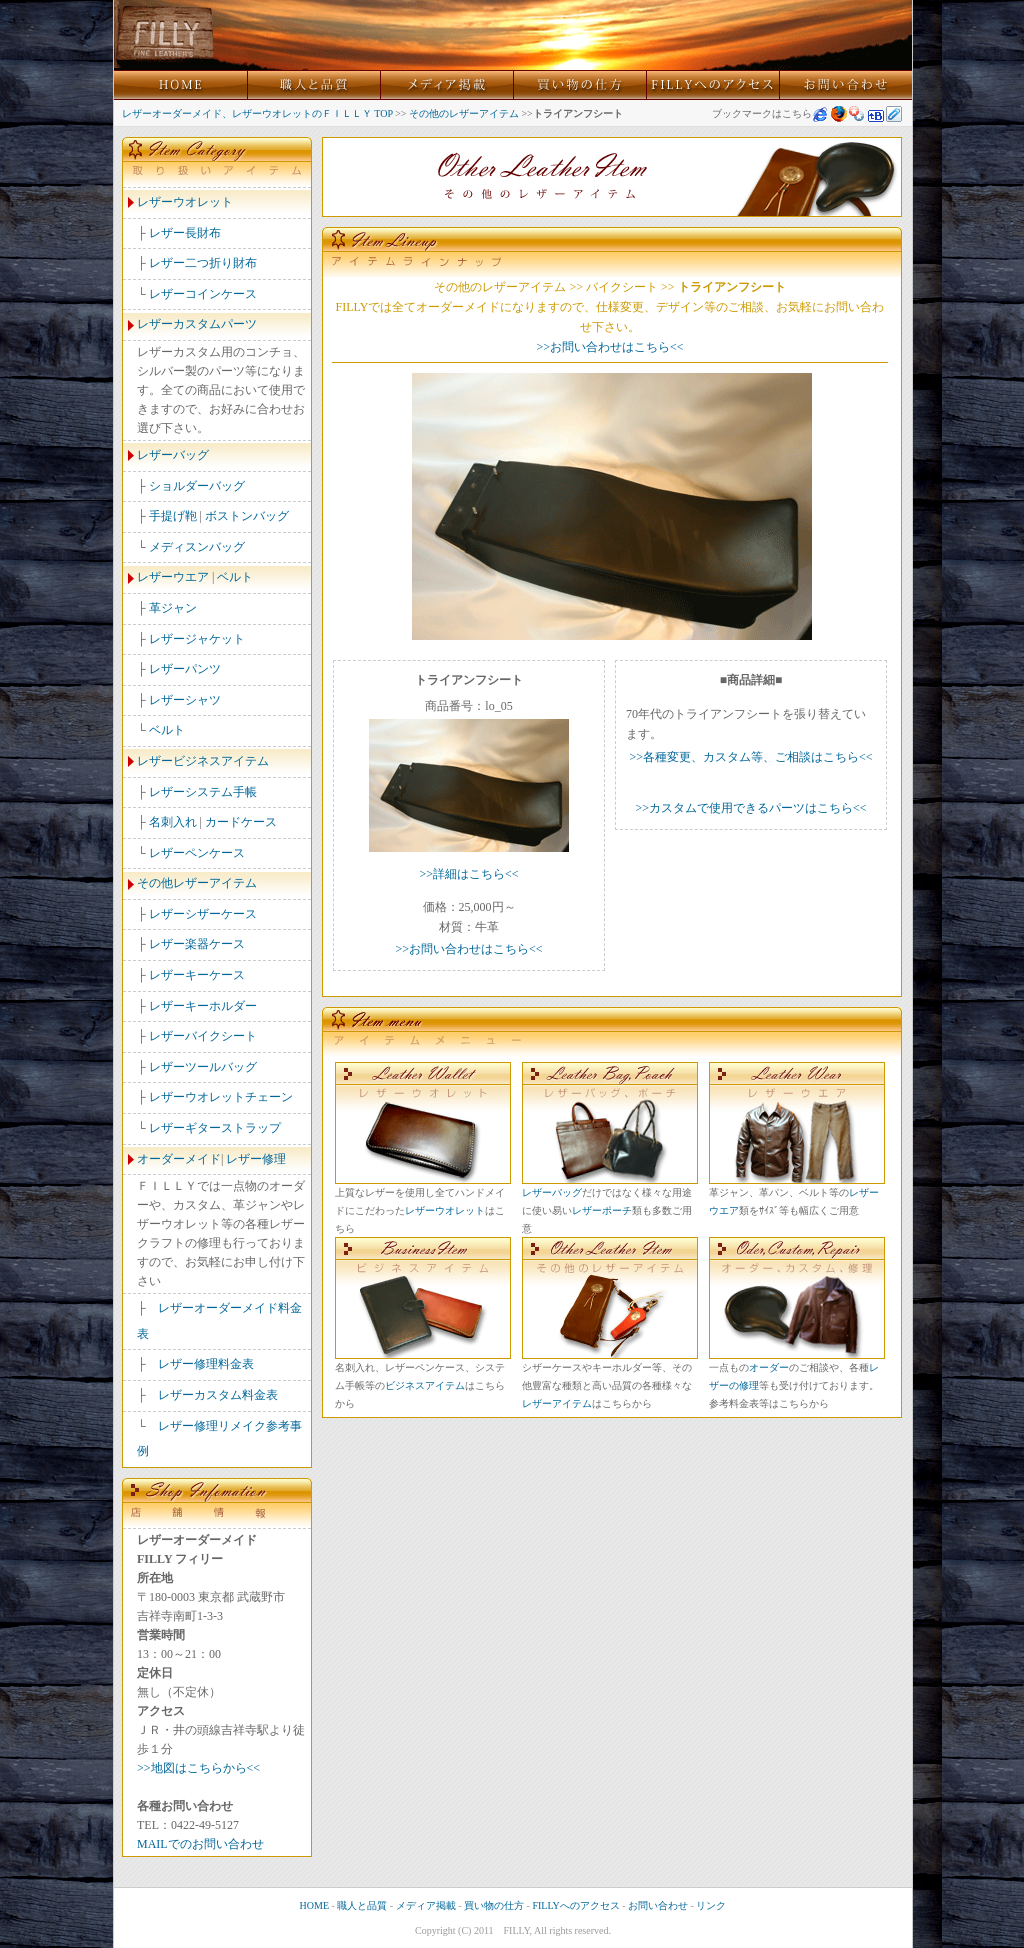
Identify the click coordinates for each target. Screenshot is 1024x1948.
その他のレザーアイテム (464, 113)
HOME (314, 1905)
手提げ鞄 (173, 516)
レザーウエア (173, 577)
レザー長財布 (185, 233)
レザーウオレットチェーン (221, 1097)
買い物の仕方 (494, 1905)
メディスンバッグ (197, 547)
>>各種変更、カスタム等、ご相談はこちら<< (750, 757)
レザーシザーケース (203, 914)
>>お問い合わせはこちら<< (609, 347)
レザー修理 (256, 1159)
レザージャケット (197, 639)
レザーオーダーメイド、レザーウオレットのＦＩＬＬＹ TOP (257, 113)
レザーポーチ (602, 1210)
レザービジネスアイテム (203, 761)
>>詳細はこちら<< (468, 874)
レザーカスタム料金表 (218, 1395)
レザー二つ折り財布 (203, 263)
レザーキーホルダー (203, 1006)
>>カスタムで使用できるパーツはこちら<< (750, 808)
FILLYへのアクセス (575, 1905)
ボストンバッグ (247, 516)
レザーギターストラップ (215, 1128)
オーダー (769, 1367)
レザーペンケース (197, 853)
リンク (711, 1905)
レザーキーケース (197, 975)
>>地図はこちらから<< (198, 1768)
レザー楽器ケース (197, 944)
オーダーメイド (179, 1159)
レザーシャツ (185, 700)
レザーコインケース (203, 294)
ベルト (235, 577)
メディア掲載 (426, 1905)
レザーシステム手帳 (203, 792)
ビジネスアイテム (425, 1385)
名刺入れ (173, 822)
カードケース (241, 822)
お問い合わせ (658, 1905)
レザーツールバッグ (203, 1067)
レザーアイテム (557, 1403)
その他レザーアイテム (197, 883)
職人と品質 (362, 1905)
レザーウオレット (185, 202)
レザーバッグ (173, 455)
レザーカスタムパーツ (197, 324)
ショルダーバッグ (197, 486)
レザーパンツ (185, 669)
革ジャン (173, 608)
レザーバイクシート (203, 1036)
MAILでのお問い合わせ (200, 1844)
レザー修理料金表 (206, 1364)
